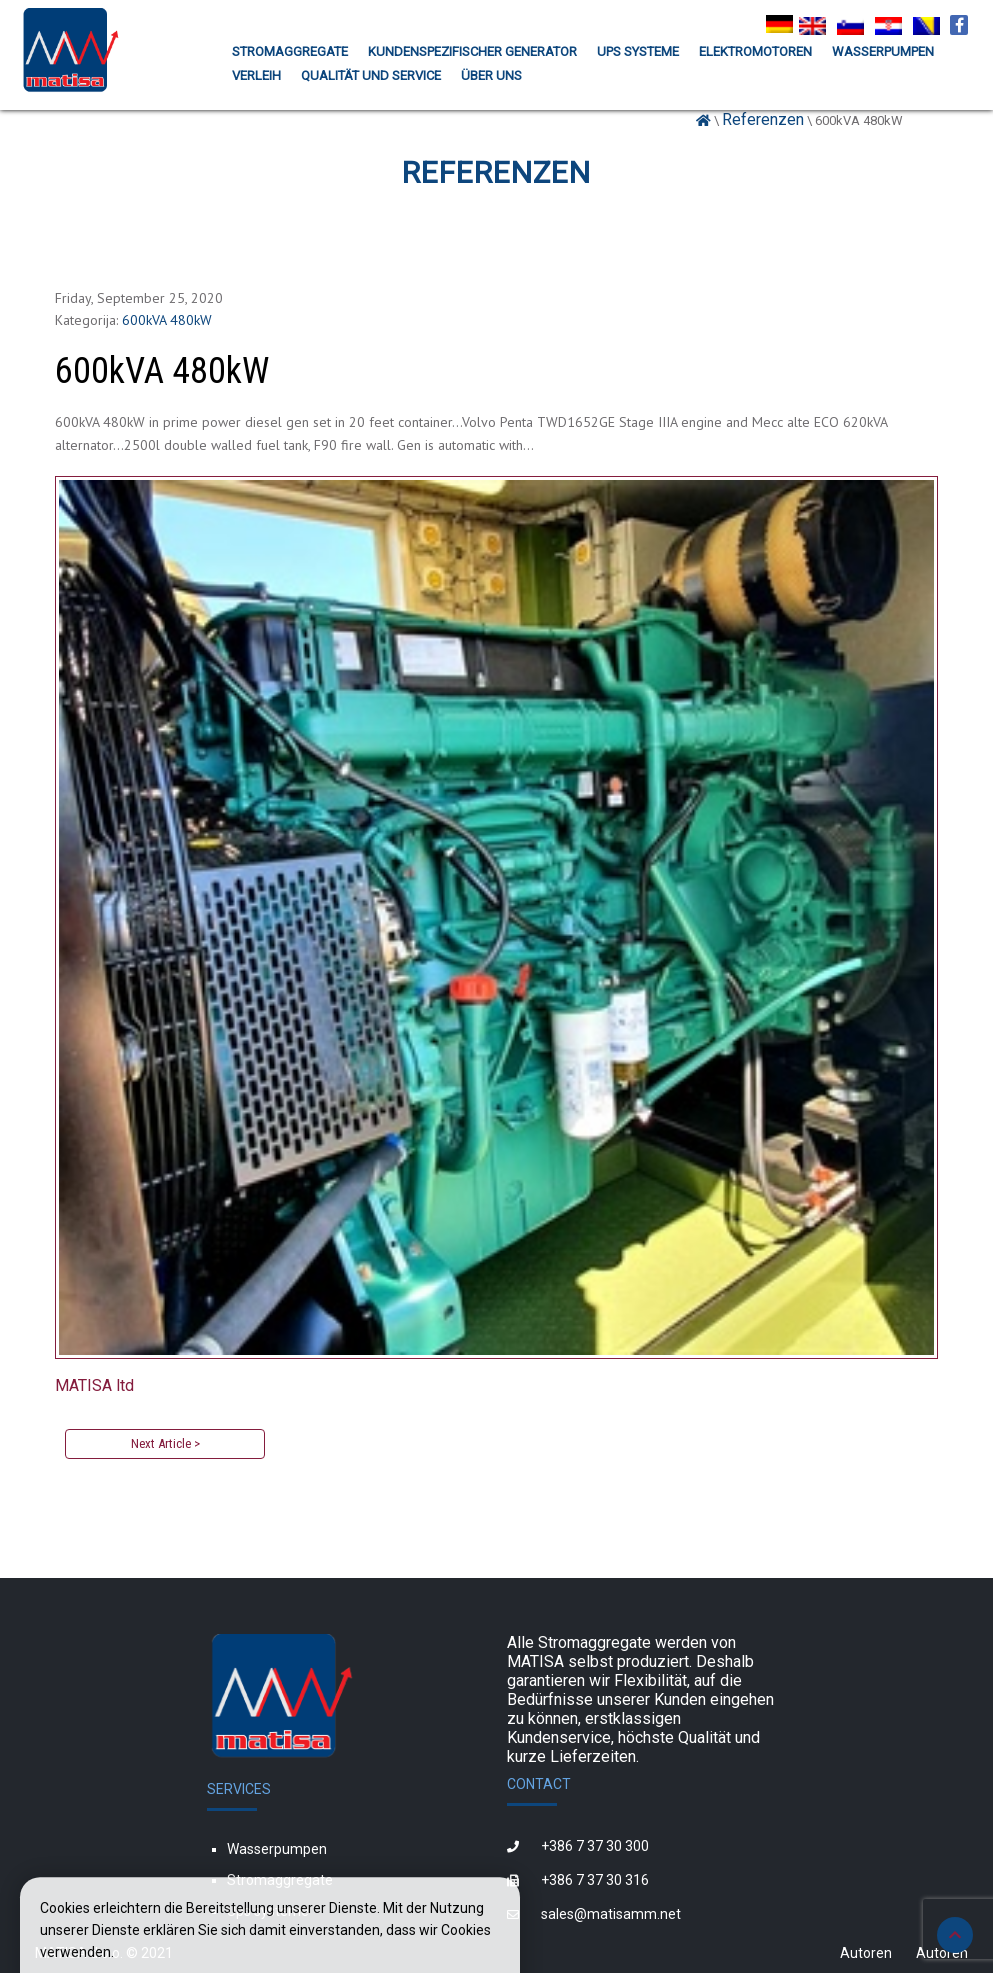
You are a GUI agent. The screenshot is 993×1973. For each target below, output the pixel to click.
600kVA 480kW (167, 320)
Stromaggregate (280, 1880)
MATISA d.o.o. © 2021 (104, 1953)
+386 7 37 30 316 (595, 1880)
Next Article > (165, 1443)
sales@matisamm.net (611, 1914)
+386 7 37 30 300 (595, 1846)
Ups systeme (268, 1911)
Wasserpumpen (277, 1849)
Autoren (866, 1953)
